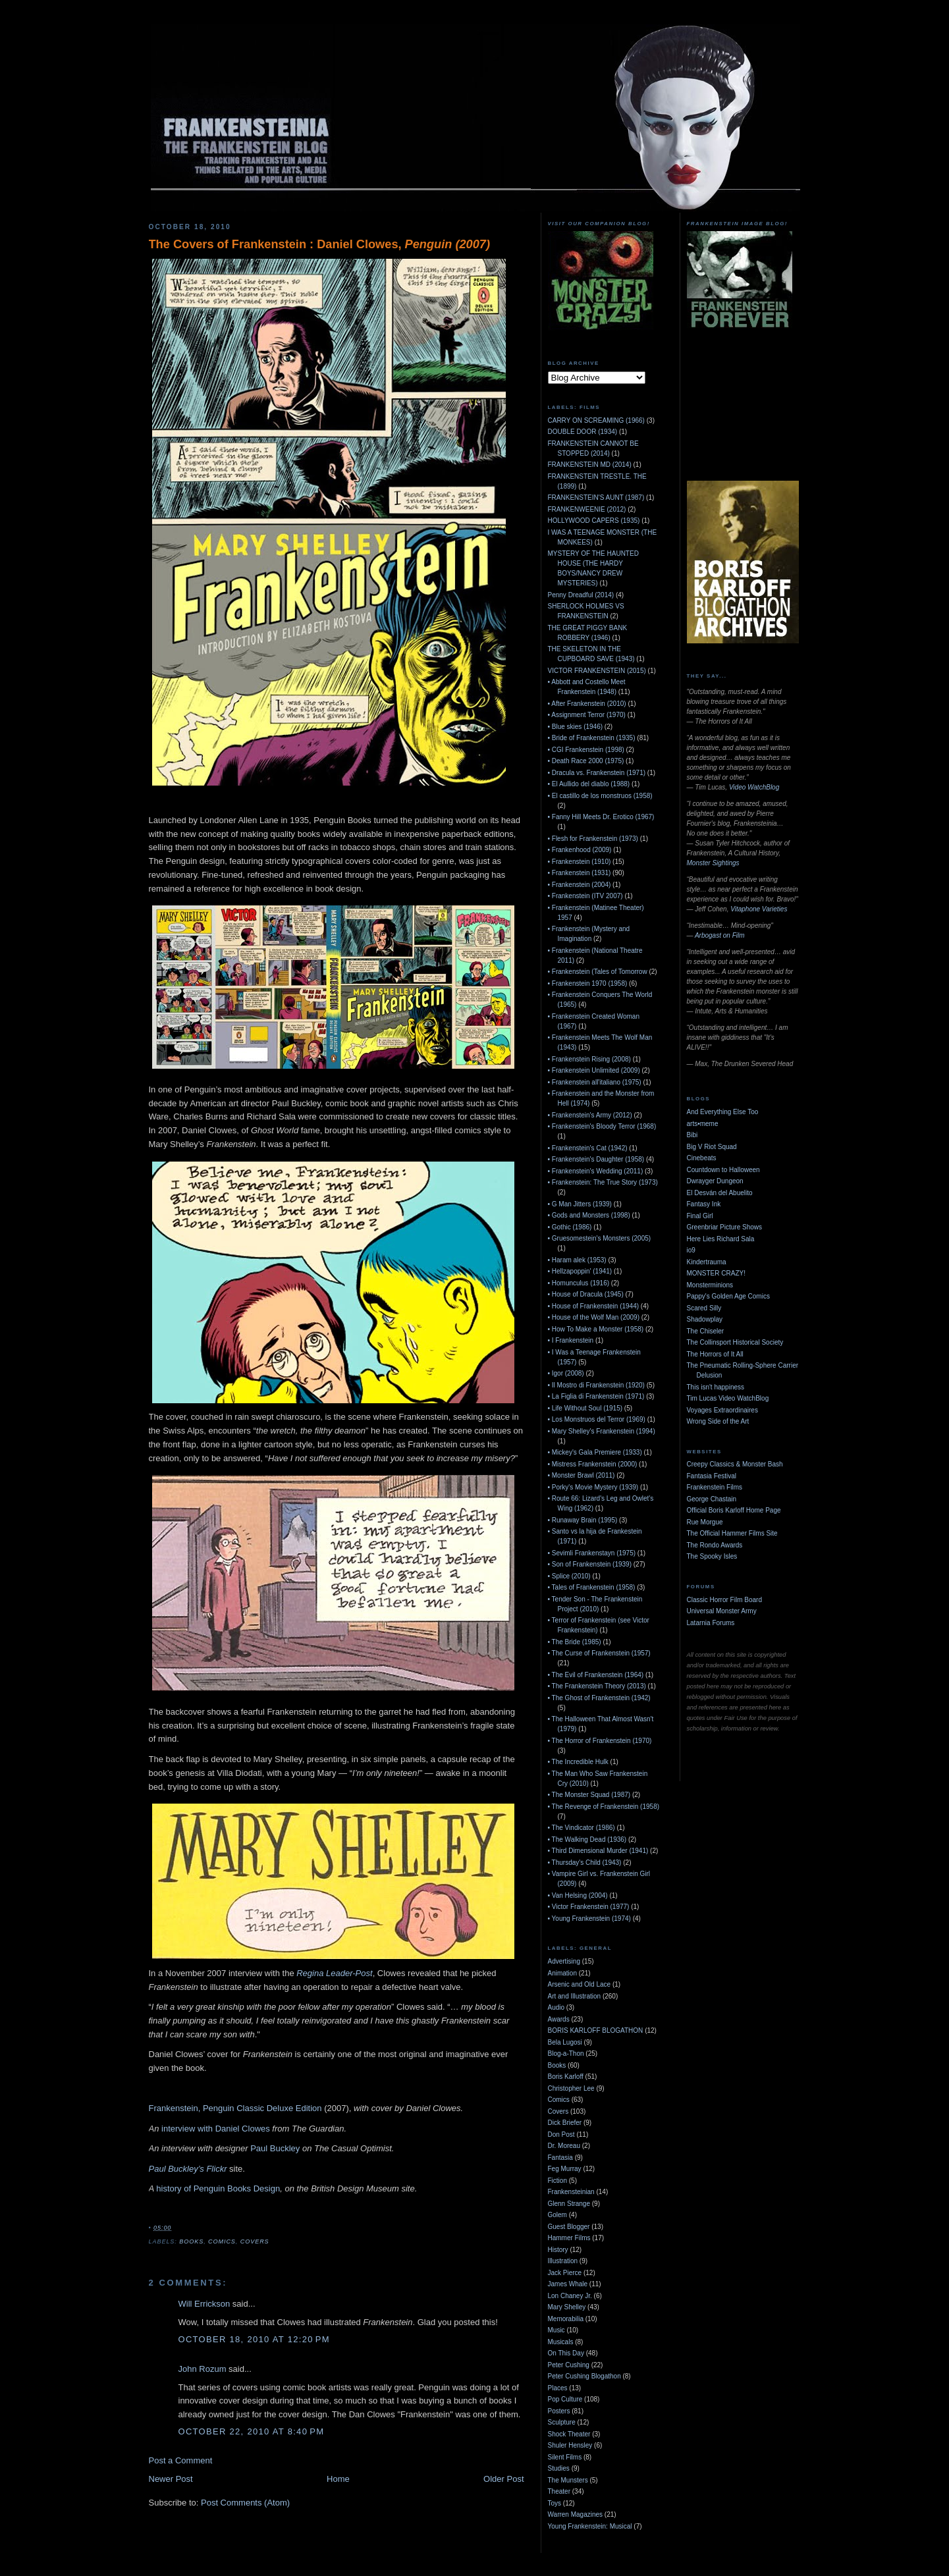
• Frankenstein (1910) (579, 861)
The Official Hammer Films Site (732, 1533)
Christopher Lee (571, 2088)
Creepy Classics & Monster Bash (735, 1464)
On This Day (566, 2353)
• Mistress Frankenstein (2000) (592, 1464)
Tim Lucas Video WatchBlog (728, 1398)
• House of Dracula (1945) (586, 1294)
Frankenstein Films (714, 1487)
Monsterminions (710, 1285)
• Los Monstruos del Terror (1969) (596, 1419)
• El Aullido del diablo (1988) (589, 784)
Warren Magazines (575, 2514)
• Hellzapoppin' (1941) (580, 1271)
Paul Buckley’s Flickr (188, 2169)
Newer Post (171, 2479)
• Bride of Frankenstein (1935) (592, 737)
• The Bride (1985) (574, 1642)
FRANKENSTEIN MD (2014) (590, 464)
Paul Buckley (275, 2148)
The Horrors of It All (715, 1354)
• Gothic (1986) (570, 1227)
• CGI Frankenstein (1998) (586, 749)
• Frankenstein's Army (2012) (590, 1115)
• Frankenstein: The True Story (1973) (603, 1182)
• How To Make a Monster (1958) (596, 1329)
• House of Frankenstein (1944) (593, 1306)
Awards (559, 2019)
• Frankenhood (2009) (580, 849)
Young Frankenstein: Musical (590, 2526)
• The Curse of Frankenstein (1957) (599, 1653)
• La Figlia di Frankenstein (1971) (596, 1396)
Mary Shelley (567, 2307)
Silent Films (565, 2457)
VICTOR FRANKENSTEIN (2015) (597, 670)
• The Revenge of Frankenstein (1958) (604, 1806)
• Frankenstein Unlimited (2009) (594, 1070)
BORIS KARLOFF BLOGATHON (595, 2030)
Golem (557, 2214)
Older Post (503, 2479)
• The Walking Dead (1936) (587, 1839)
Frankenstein (173, 2108)
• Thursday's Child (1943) (585, 1862)
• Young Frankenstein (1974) (589, 1918)
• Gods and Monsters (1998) (589, 1215)
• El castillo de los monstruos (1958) (600, 795)
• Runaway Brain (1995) (583, 1520)
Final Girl (700, 1216)
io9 (691, 1250)
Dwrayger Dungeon (715, 1181)
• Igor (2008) (566, 1373)
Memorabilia (565, 2318)
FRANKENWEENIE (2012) (587, 509)
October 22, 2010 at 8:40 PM (251, 2431)
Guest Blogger (569, 2226)
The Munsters (568, 2480)
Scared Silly (704, 1308)
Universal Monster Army (722, 1611)
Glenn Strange (569, 2203)
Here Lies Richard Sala (721, 1239)
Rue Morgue (705, 1522)
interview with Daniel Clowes (215, 2128)
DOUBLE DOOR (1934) (583, 431)
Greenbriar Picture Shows (725, 1227)
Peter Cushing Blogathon (584, 2376)
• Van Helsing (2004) (578, 1895)
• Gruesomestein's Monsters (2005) (599, 1238)
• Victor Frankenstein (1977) (589, 1906)
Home (338, 2479)
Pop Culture (565, 2399)
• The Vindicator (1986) (581, 1827)
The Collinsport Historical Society (735, 1342)
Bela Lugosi (565, 2042)
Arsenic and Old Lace (579, 1984)
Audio (556, 2007)
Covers (254, 2241)
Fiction (557, 2180)
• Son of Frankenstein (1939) (590, 1564)
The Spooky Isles (712, 1556)
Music (556, 2330)
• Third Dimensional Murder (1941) (598, 1850)
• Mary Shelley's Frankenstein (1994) (601, 1431)
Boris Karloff (565, 2076)
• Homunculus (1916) (579, 1283)
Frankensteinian (571, 2191)
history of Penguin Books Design (218, 2188)
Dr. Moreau (564, 2145)
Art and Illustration (574, 1996)
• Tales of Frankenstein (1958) (592, 1587)
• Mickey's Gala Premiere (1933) (595, 1452)
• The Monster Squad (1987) (589, 1794)
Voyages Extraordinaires (722, 1410)
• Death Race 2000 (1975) (586, 761)
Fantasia (560, 2157)
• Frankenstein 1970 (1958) (588, 983)
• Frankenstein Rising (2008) (589, 1059)
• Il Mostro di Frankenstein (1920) (596, 1385)
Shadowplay (704, 1319)
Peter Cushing (568, 2365)
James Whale (568, 2284)
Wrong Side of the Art (718, 1421)
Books (191, 2241)
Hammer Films (569, 2237)
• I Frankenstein (571, 1340)
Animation (562, 1973)
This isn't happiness (716, 1387)
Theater (559, 2491)
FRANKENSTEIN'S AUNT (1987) (596, 497)
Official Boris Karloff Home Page (734, 1510)
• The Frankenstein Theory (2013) (597, 1686)
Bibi (692, 1135)
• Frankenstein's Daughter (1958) (596, 1159)
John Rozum (202, 2369)
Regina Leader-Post (334, 1973)
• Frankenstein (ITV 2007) (585, 895)
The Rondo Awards (715, 1545)
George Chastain (712, 1499)
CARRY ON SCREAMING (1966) (596, 420)
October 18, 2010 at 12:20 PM (254, 2339)
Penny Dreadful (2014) (581, 595)
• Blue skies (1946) (575, 726)
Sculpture (562, 2422)
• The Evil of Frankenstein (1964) (596, 1674)
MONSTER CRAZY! (716, 1273)
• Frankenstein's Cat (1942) (588, 1148)
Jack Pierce (565, 2272)
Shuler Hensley (570, 2445)
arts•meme (703, 1123)
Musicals (561, 2342)
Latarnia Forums (711, 1622)
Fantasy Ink (704, 1204)
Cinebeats (702, 1158)
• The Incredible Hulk (578, 1761)
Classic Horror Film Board (724, 1599)
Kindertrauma (706, 1262)
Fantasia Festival (712, 1476)
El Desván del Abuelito (720, 1192)
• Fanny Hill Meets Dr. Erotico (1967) (601, 816)
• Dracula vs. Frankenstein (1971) (597, 772)
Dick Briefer (565, 2122)
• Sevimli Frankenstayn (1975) (592, 1553)
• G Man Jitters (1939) (580, 1204)
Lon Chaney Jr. (570, 2295)
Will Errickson (204, 2304)
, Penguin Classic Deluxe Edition (260, 2108)
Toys (555, 2503)
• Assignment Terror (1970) (587, 714)
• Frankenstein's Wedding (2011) (595, 1171)
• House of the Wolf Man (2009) (594, 1317)
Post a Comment (181, 2460)
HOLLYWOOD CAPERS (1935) (594, 520)
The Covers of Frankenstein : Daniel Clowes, (319, 244)
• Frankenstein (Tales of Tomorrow (597, 971)
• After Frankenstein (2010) (587, 703)
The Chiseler (705, 1331)
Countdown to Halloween (723, 1169)
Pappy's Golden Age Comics (728, 1296)
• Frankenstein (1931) (579, 872)
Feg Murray (565, 2168)
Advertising (564, 1961)
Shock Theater (569, 2434)
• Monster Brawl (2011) (581, 1475)
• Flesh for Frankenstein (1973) (593, 838)
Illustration (563, 2261)
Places (558, 2388)
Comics (222, 2241)
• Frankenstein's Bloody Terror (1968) (602, 1126)
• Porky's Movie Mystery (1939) (593, 1487)
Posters (559, 2411)
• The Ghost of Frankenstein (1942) (599, 1698)
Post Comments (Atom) (245, 2503)
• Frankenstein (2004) (579, 884)
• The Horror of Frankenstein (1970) (600, 1740)
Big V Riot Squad (712, 1146)
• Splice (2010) (569, 1576)
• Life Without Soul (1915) (585, 1408)
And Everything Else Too (723, 1111)
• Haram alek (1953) (577, 1260)
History (558, 2249)
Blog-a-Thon (566, 2053)
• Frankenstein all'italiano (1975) (594, 1082)
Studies (559, 2468)
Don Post (561, 2134)
